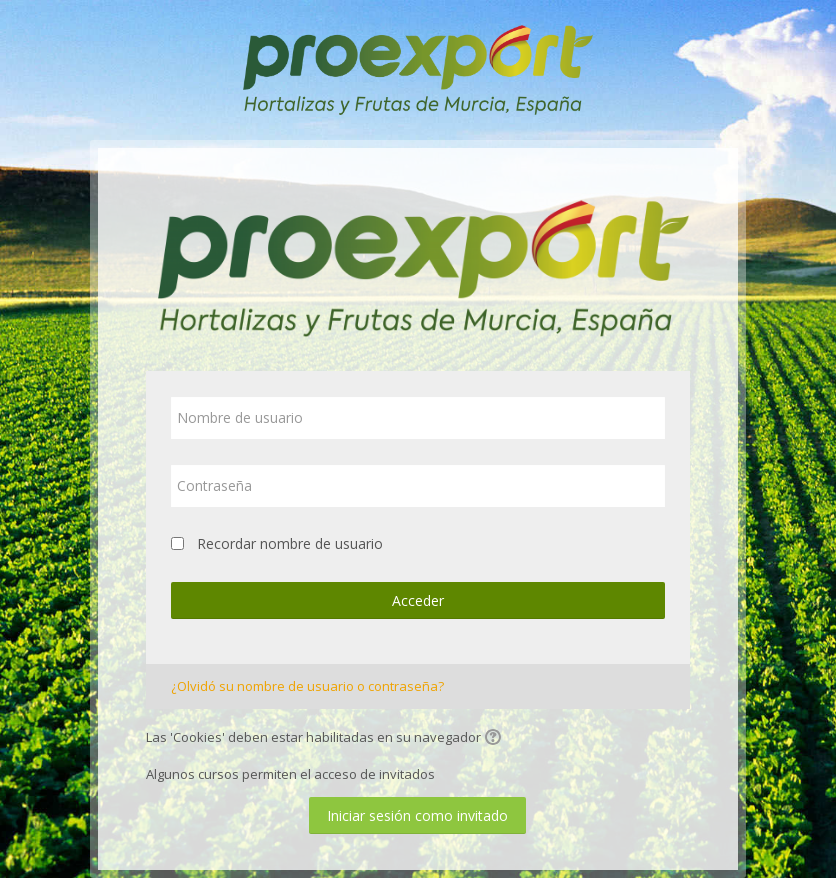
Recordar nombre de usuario (290, 543)
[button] (496, 739)
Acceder (418, 600)
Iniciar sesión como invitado (417, 815)
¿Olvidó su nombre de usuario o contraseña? (307, 686)
